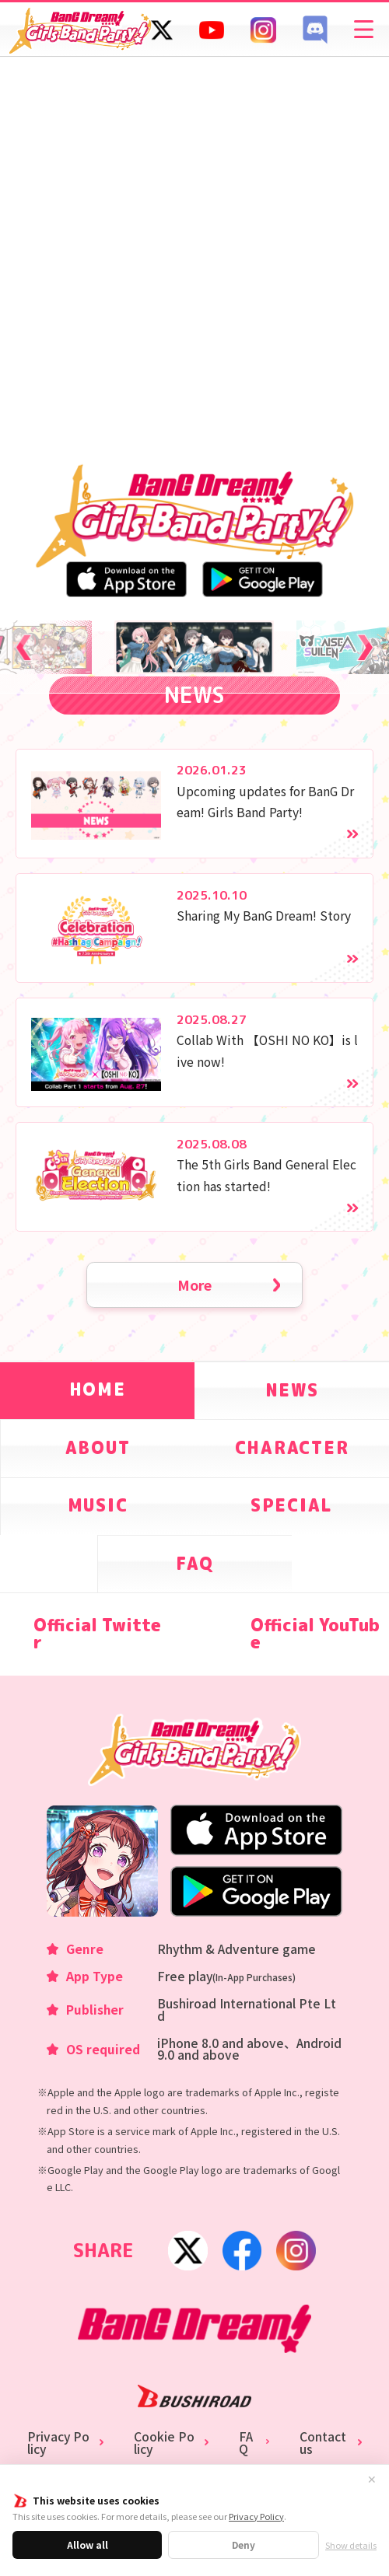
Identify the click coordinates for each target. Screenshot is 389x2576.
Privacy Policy (256, 2516)
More (194, 1285)
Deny (243, 2544)
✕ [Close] (372, 2479)
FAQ (246, 2443)
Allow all (87, 2544)
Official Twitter (97, 1634)
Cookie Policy (164, 2443)
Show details (351, 2545)
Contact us (323, 2443)
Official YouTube (315, 1634)
